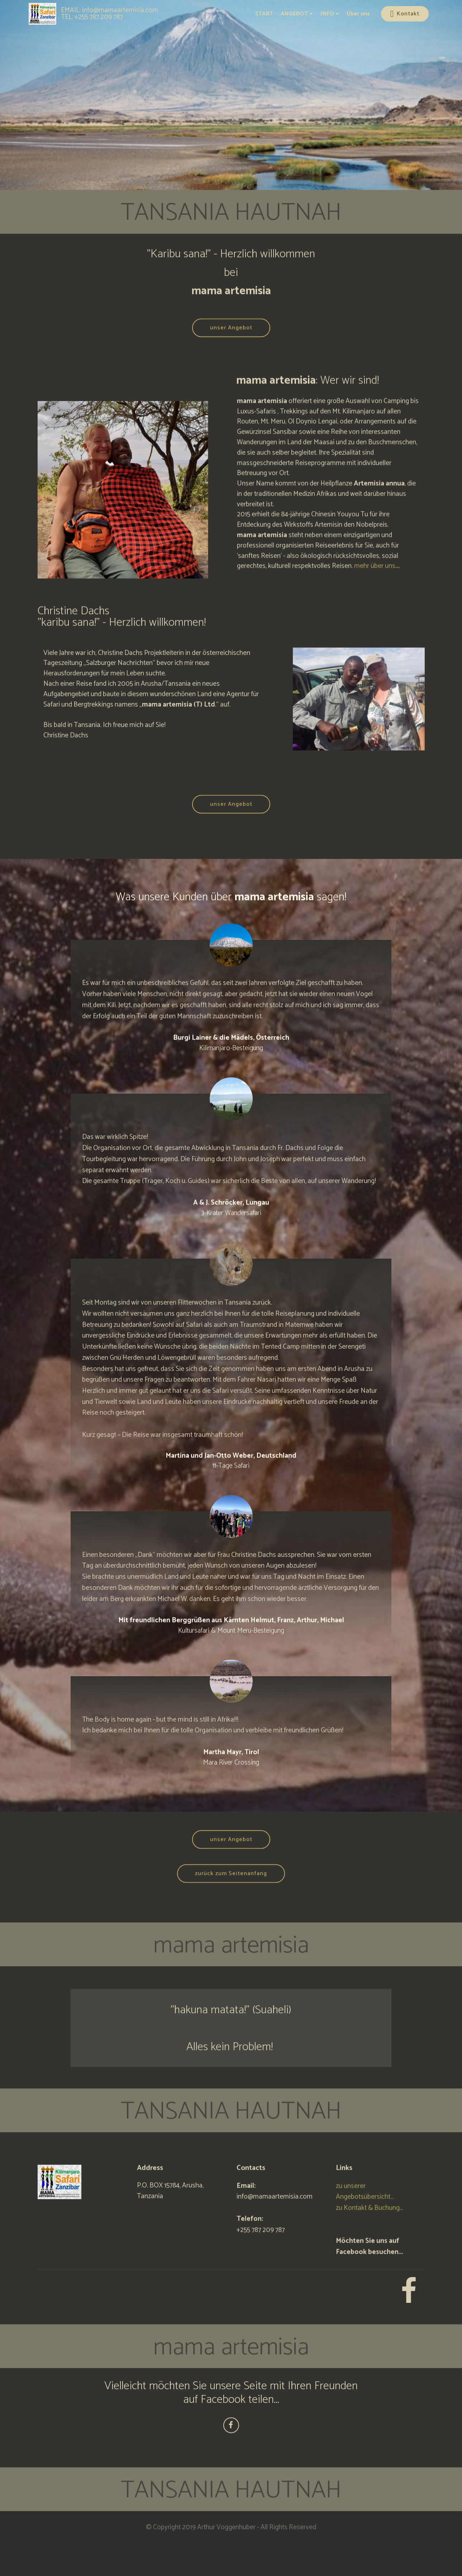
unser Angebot (231, 346)
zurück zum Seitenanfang (231, 1891)
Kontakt (404, 14)
